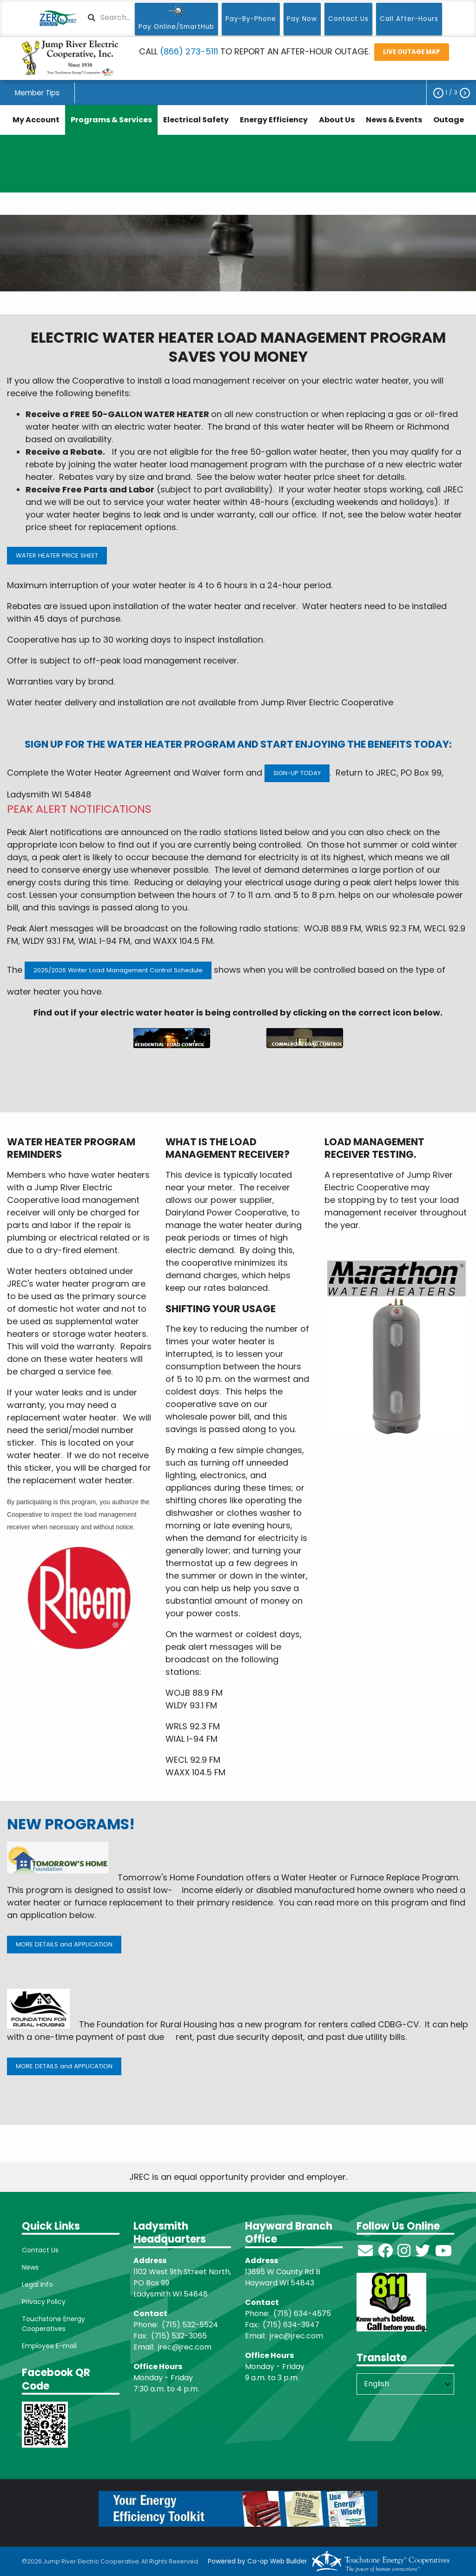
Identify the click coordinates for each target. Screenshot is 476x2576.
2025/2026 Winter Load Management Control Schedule (118, 970)
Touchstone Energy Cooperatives (53, 2323)
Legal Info (37, 2284)
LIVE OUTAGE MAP (411, 51)
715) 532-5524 (191, 2324)
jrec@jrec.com (185, 2347)
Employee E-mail (49, 2345)
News (30, 2267)
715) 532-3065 (180, 2335)
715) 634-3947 (292, 2324)
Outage (448, 119)
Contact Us (40, 2250)
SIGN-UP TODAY (297, 773)
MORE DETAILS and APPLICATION (64, 1944)
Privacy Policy (44, 2301)
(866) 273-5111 (189, 51)
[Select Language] (405, 2384)
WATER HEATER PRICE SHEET (57, 555)
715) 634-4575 (304, 2313)
